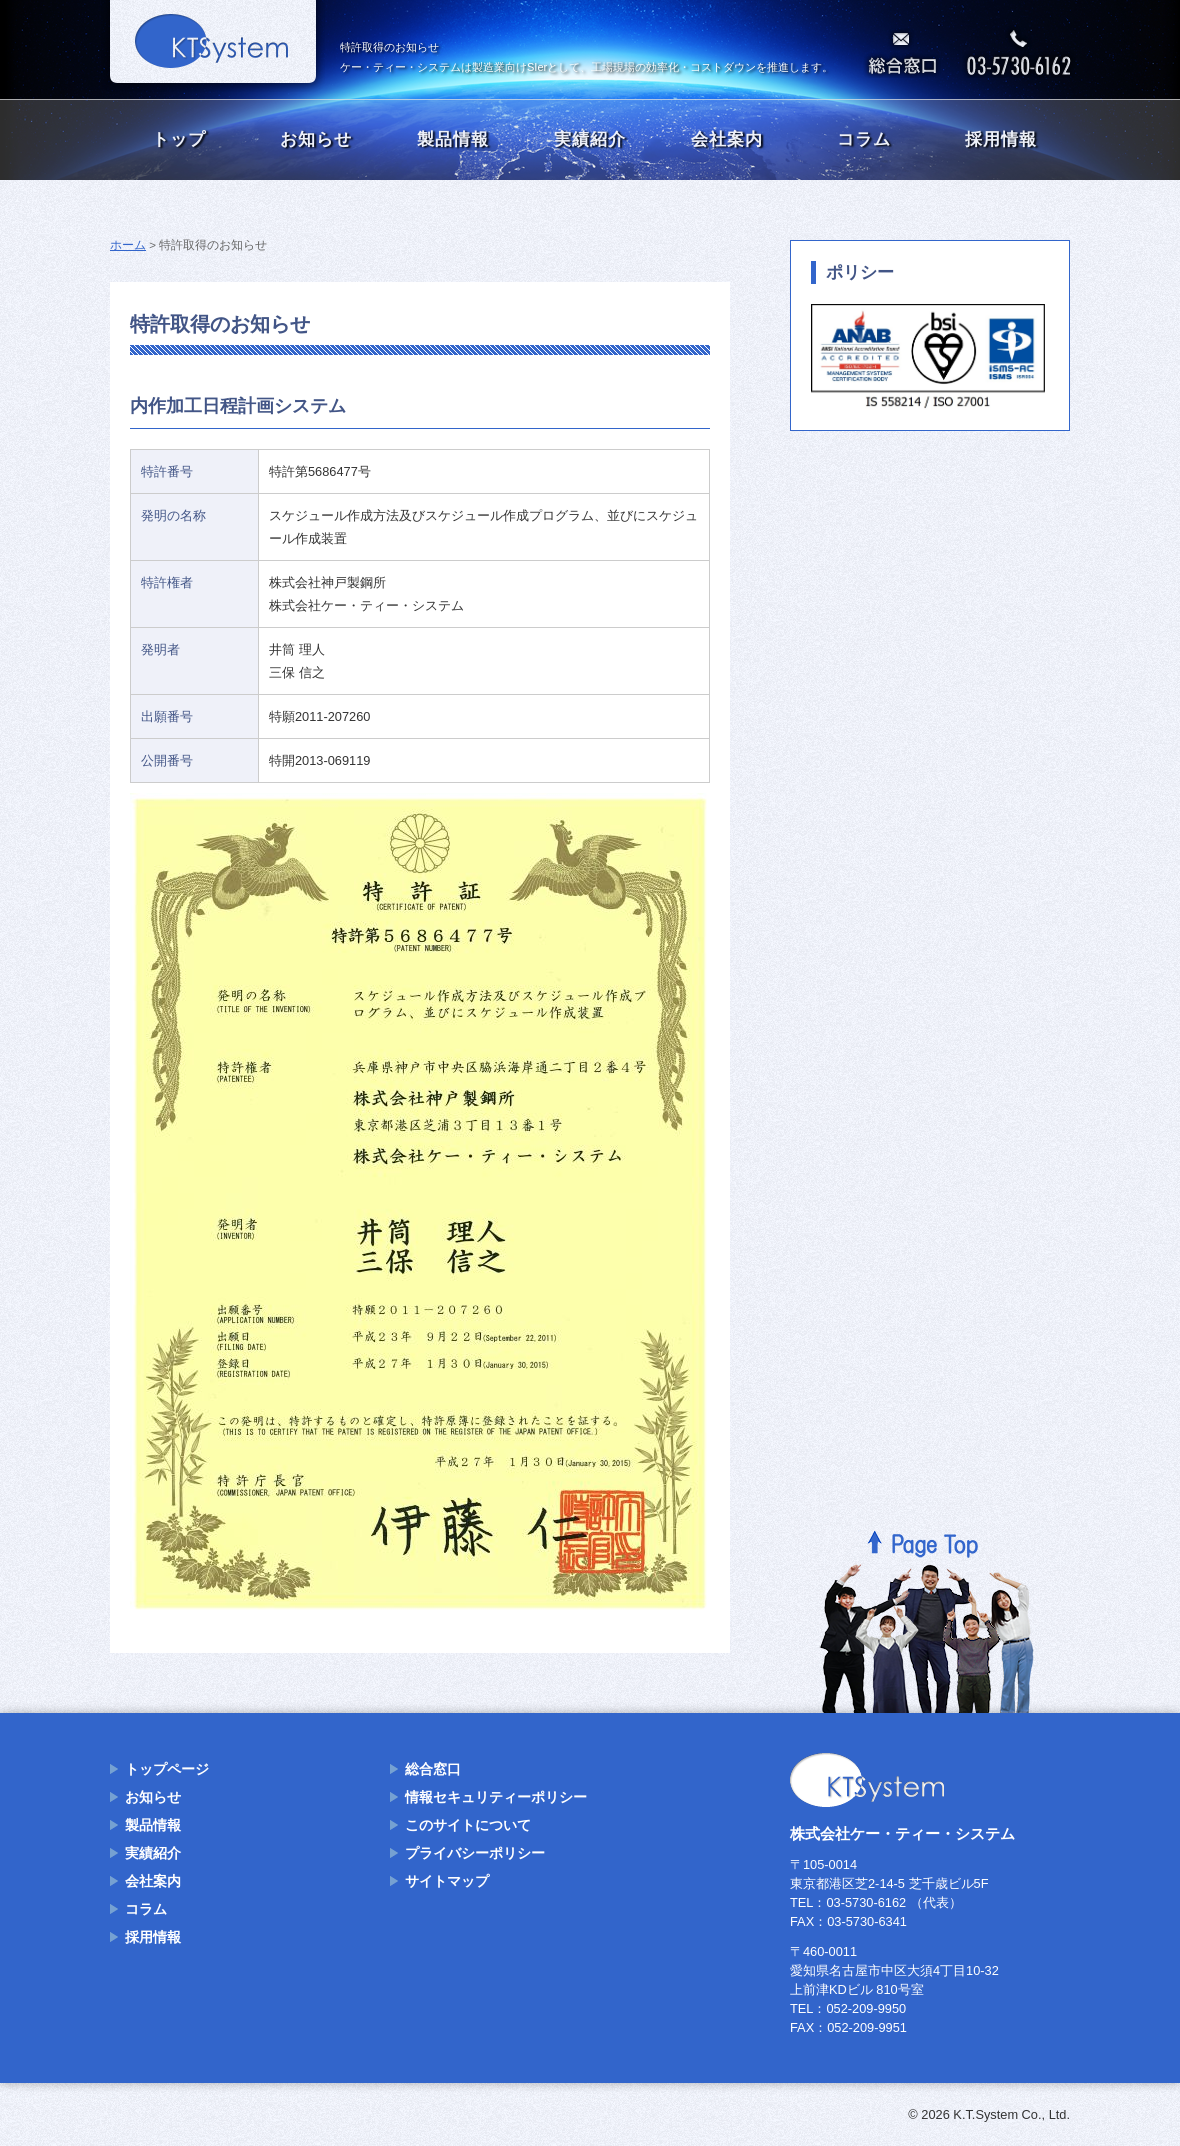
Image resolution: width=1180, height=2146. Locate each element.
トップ (179, 139)
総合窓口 (433, 1769)
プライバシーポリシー (475, 1853)
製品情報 (453, 139)
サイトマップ (447, 1881)
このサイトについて (468, 1825)
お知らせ (316, 139)
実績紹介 (590, 139)
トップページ (167, 1769)
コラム (864, 139)
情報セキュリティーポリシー (496, 1797)
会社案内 (727, 139)
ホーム (128, 245)
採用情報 (1001, 139)
